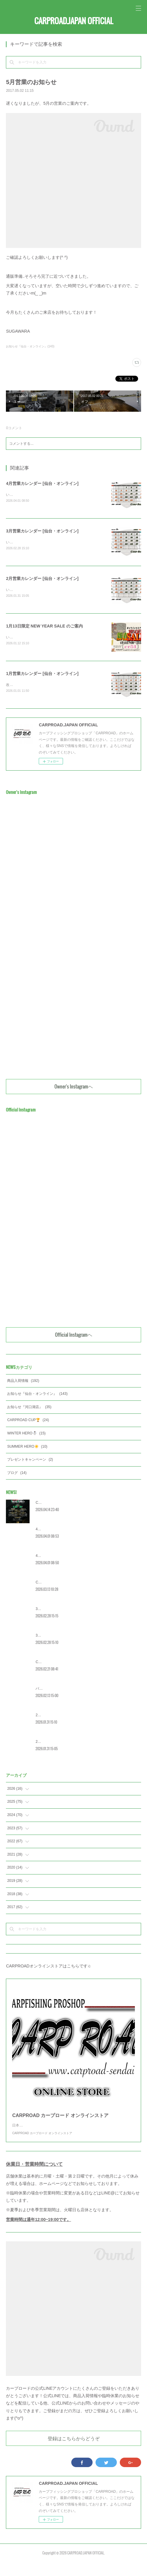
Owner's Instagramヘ (73, 1088)
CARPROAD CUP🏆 (28, 1422)
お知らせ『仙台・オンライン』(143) (30, 346)
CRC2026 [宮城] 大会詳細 (55, 1505)
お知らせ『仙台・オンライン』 (37, 1396)
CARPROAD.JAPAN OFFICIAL (73, 21)
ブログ (16, 1475)
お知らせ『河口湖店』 (29, 1409)
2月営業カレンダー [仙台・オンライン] (42, 579)
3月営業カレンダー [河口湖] (57, 1611)
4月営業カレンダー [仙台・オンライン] (42, 483)
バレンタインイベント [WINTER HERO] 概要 (71, 1691)
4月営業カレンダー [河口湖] (57, 1531)
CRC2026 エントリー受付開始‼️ (60, 1584)
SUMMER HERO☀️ (27, 1448)
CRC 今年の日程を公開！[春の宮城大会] (67, 1664)
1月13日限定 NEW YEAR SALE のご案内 (44, 627)
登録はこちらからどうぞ (74, 2452)
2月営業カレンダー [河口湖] (57, 1717)
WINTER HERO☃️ (26, 1435)
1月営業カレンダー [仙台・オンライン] (42, 675)
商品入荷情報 (23, 1383)
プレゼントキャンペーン (30, 1461)
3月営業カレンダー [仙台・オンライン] (42, 531)
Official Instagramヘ (73, 1336)
